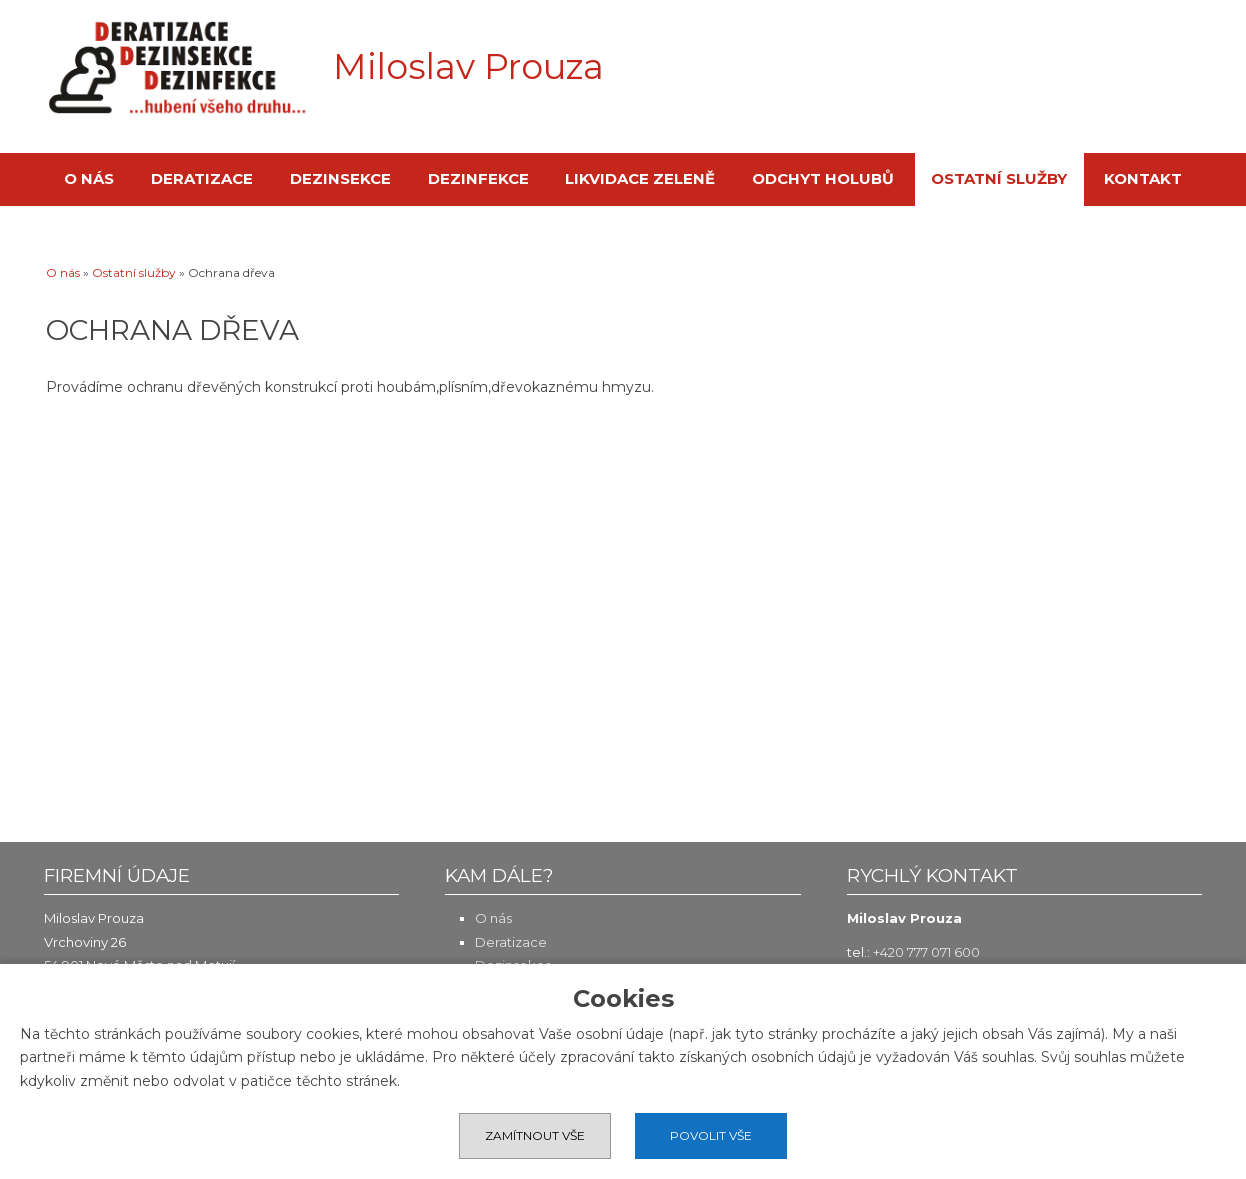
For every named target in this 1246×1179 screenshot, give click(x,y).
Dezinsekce (340, 179)
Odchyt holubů (823, 179)
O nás (89, 179)
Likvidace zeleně (640, 179)
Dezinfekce (478, 179)
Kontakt (1143, 179)
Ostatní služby (999, 179)
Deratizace (202, 179)
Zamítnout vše (535, 1135)
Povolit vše (711, 1135)
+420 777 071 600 (926, 952)
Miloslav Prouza (468, 67)
